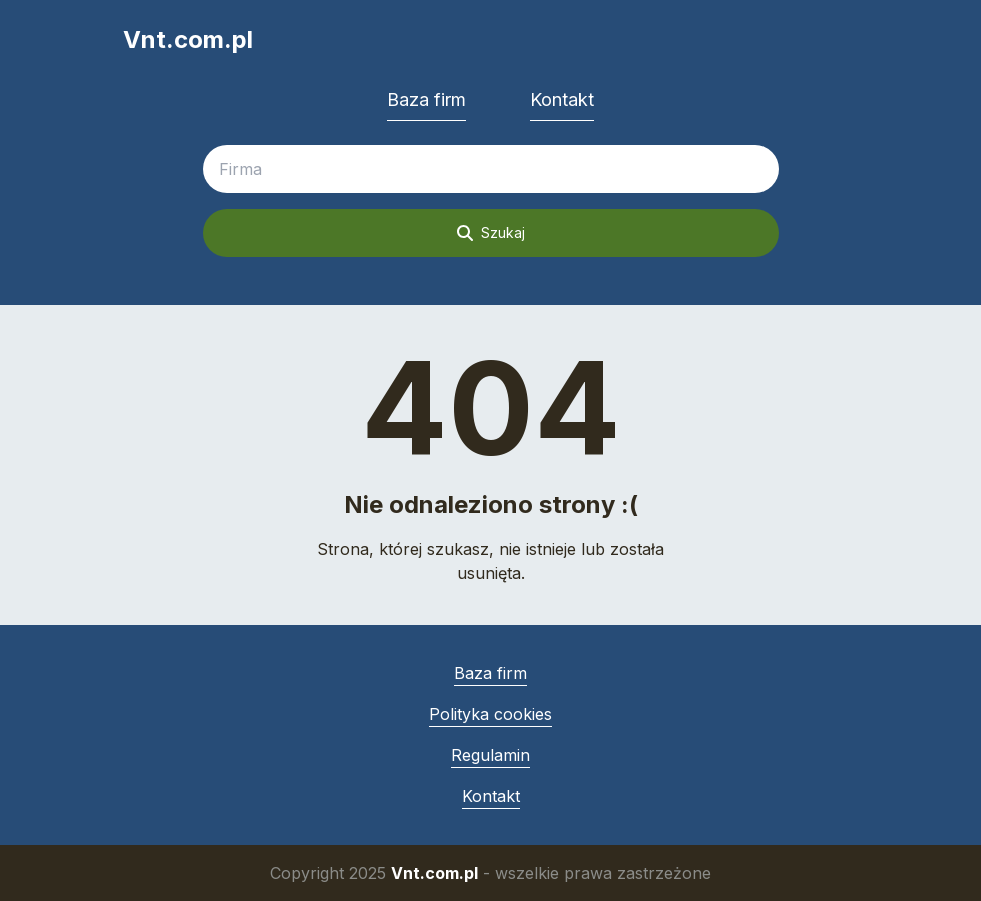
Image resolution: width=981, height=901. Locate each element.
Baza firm (426, 99)
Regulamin (490, 755)
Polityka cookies (490, 714)
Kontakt (562, 99)
